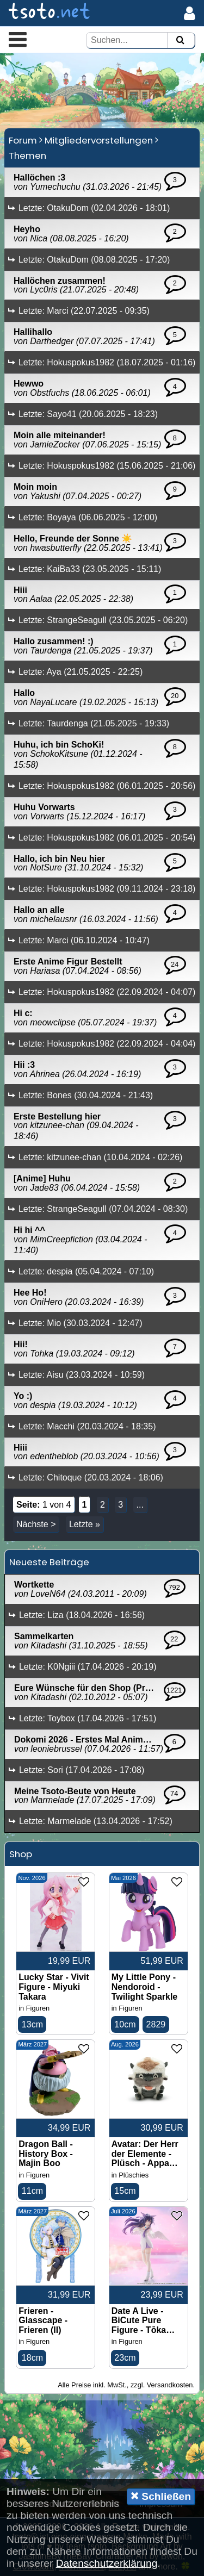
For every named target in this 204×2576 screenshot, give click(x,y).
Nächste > (35, 1524)
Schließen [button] (161, 2496)
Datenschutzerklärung (107, 2563)
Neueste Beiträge (49, 1562)
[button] (18, 39)
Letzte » (84, 1524)
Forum (23, 140)
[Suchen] (180, 40)
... (140, 1504)
